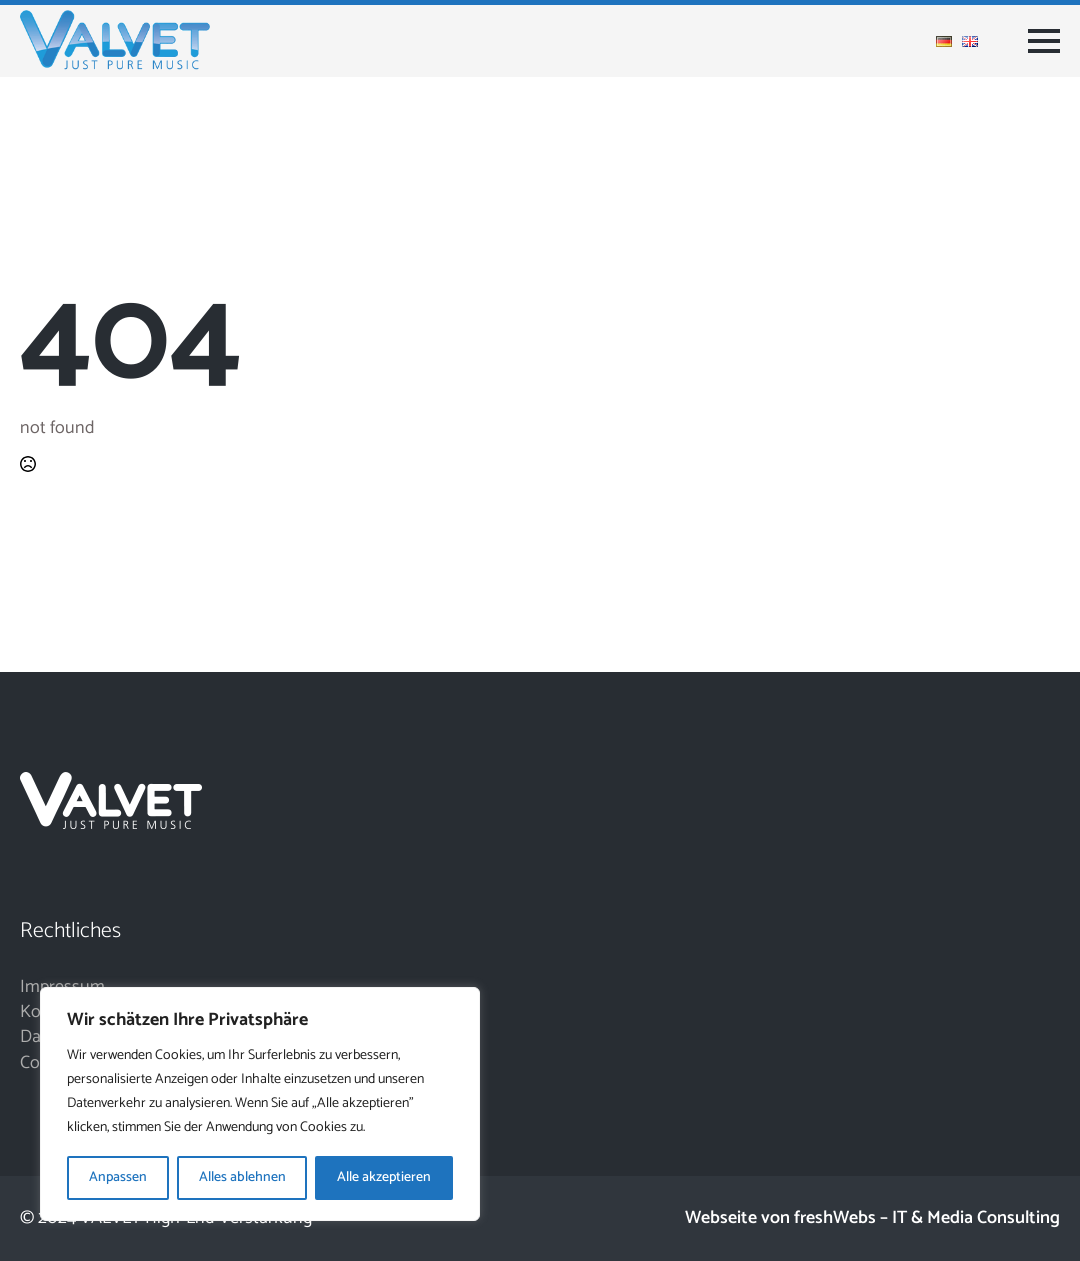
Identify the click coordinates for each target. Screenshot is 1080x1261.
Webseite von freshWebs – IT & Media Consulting (872, 1218)
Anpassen (118, 1177)
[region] (260, 1104)
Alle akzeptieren (384, 1177)
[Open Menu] (1044, 41)
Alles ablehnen (242, 1177)
